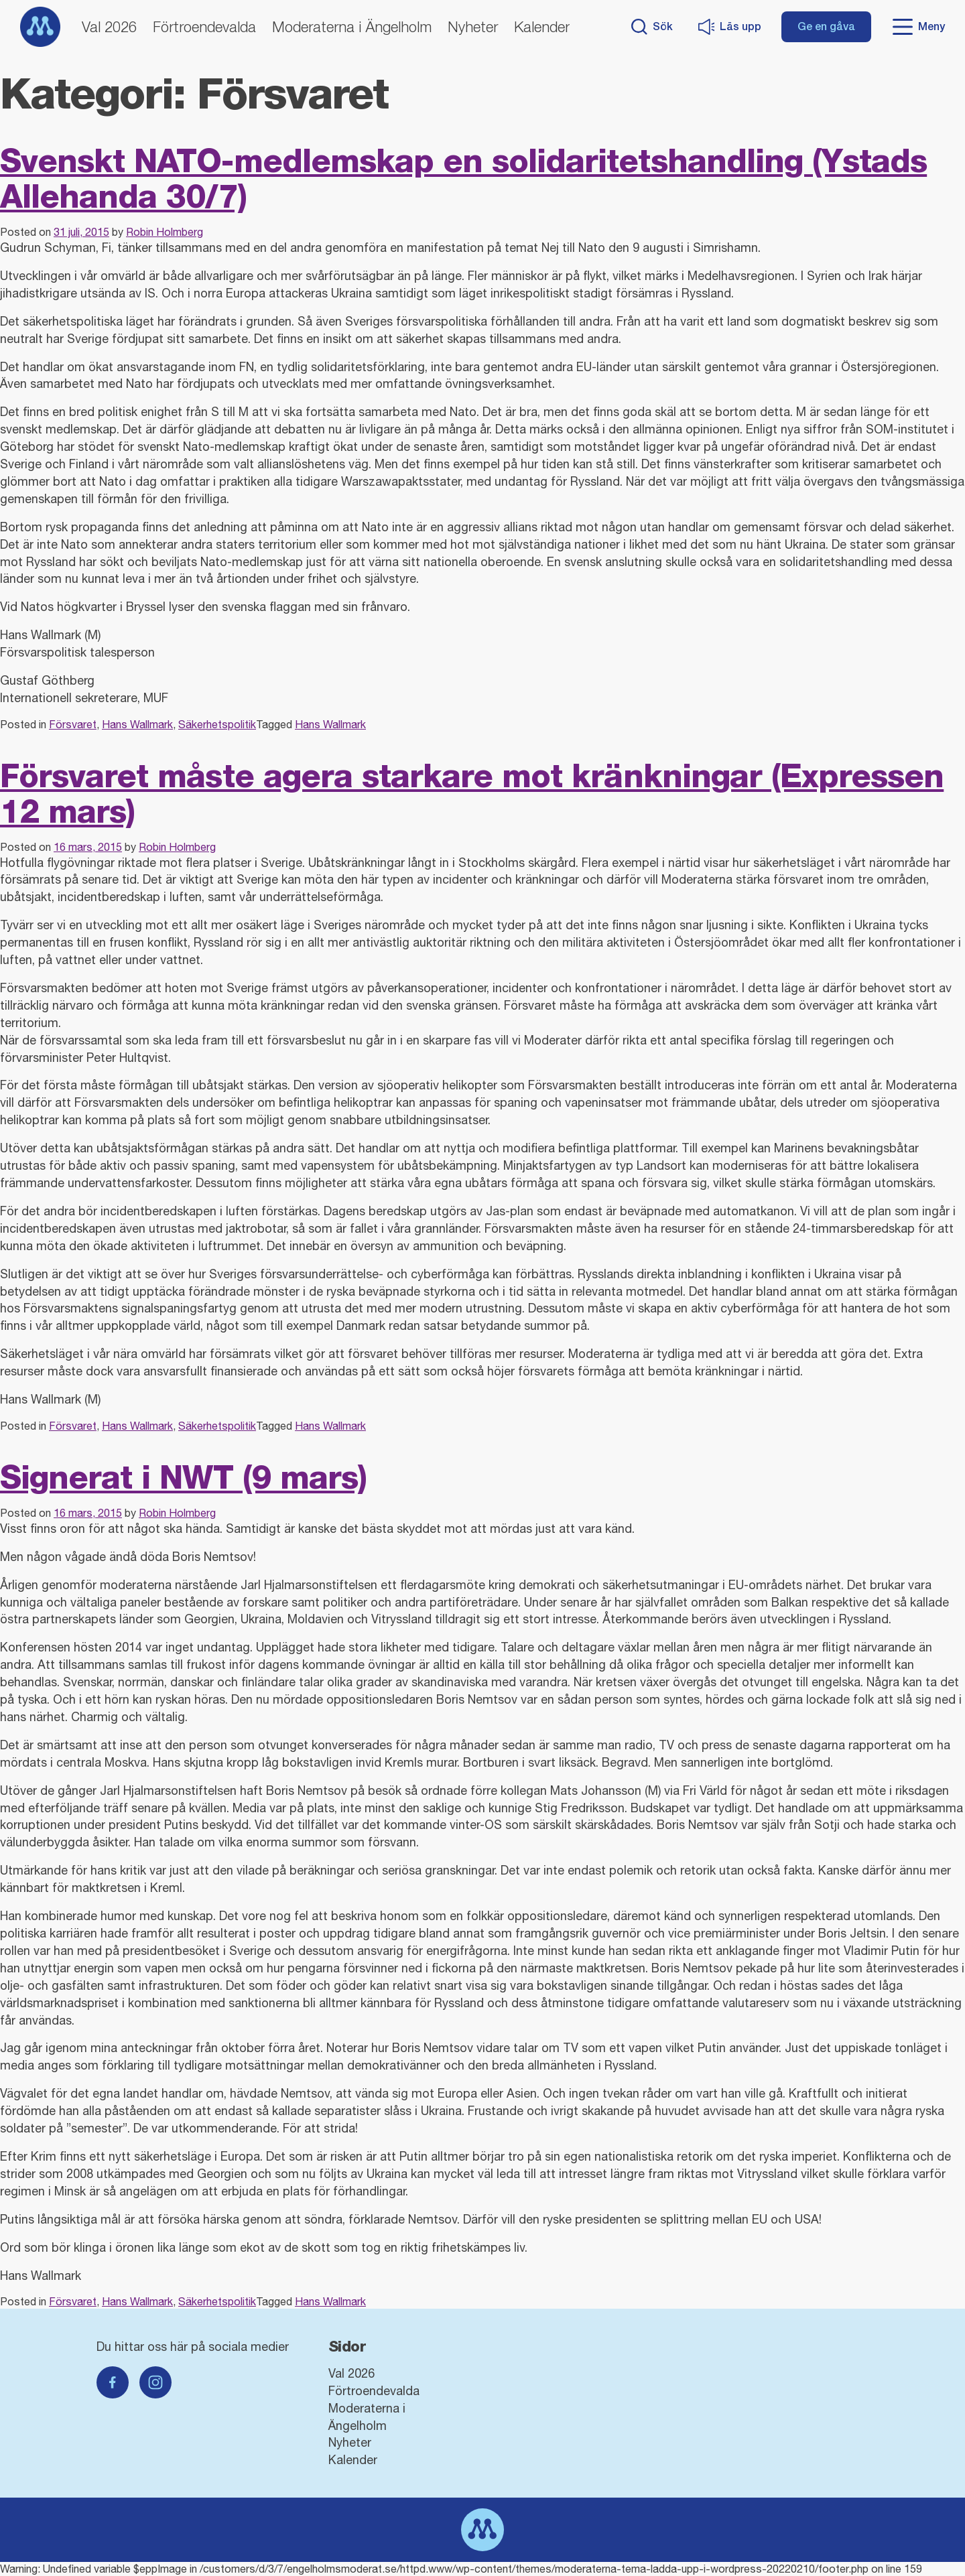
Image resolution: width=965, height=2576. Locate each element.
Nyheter (473, 27)
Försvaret (72, 724)
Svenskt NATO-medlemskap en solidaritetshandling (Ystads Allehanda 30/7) (463, 178)
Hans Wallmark (137, 724)
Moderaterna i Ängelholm (352, 27)
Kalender (542, 27)
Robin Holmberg (164, 232)
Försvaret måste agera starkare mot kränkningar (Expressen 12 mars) (472, 793)
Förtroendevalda (204, 27)
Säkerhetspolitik (217, 724)
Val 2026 (109, 27)
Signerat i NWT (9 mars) (183, 1477)
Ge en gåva (826, 26)
